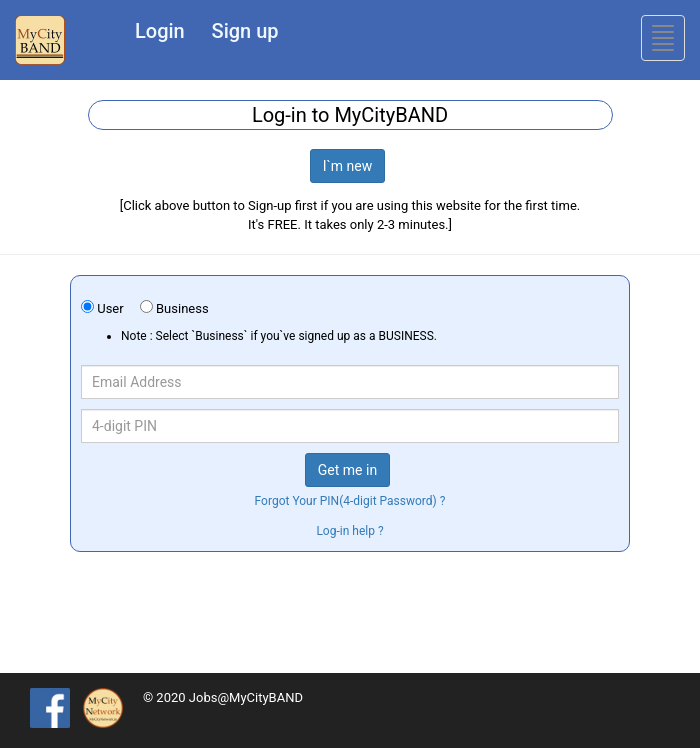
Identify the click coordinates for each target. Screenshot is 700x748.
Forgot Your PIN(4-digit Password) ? (350, 501)
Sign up (245, 31)
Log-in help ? (349, 531)
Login (160, 31)
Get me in (347, 470)
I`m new (348, 166)
